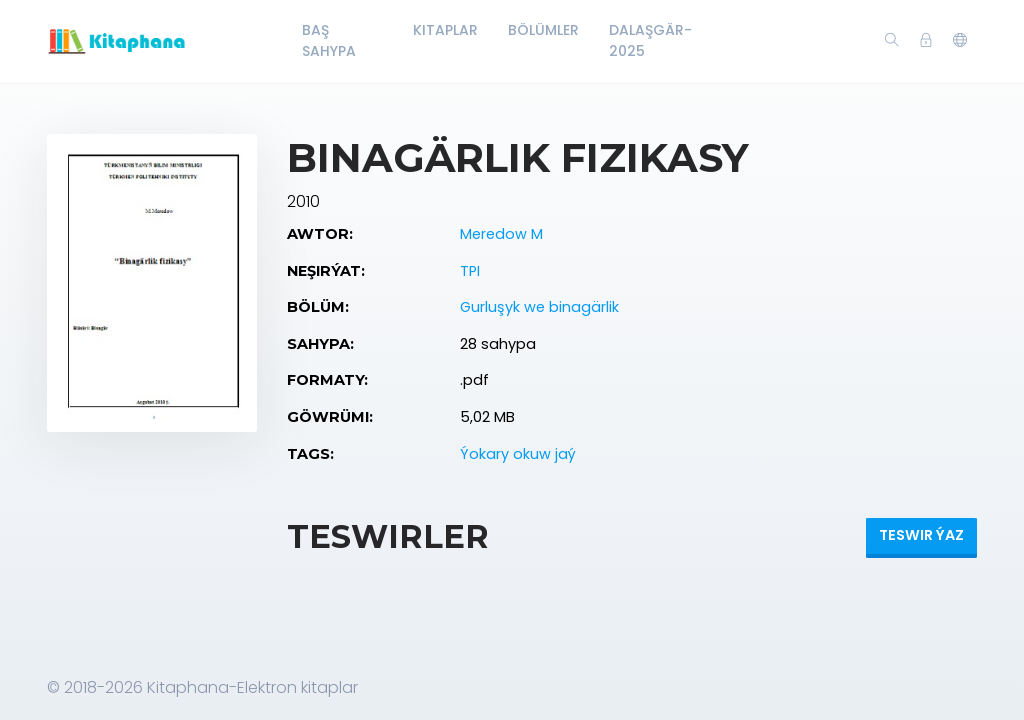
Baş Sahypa (329, 40)
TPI (470, 271)
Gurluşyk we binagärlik (539, 307)
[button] (960, 41)
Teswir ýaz (921, 535)
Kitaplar (445, 30)
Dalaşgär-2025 (650, 40)
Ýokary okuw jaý (518, 454)
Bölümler (543, 30)
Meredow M (501, 234)
